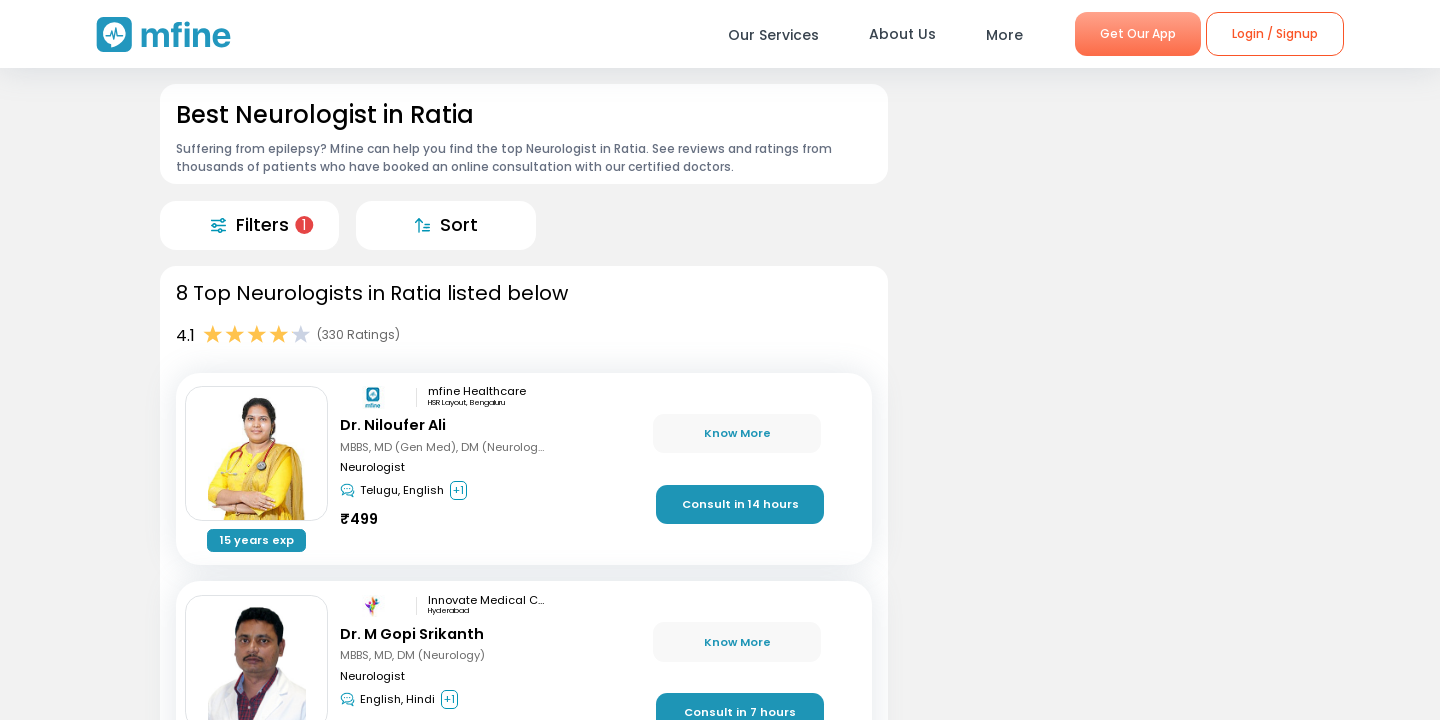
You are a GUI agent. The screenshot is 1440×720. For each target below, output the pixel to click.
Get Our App (1138, 33)
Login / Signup (1275, 33)
